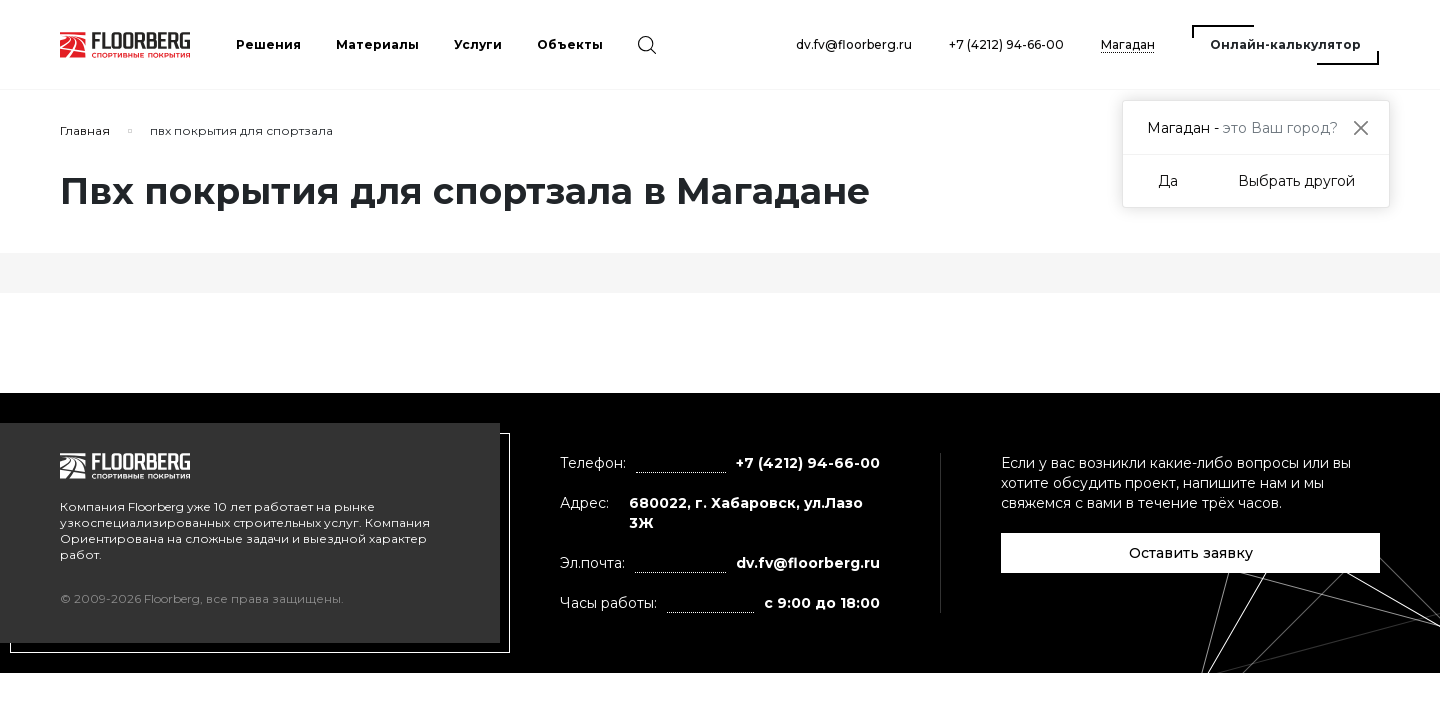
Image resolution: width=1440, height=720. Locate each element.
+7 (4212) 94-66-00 (1006, 44)
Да (1168, 181)
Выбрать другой (1296, 181)
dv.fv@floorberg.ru (854, 44)
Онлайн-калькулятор (1285, 44)
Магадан (1128, 44)
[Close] (1360, 127)
